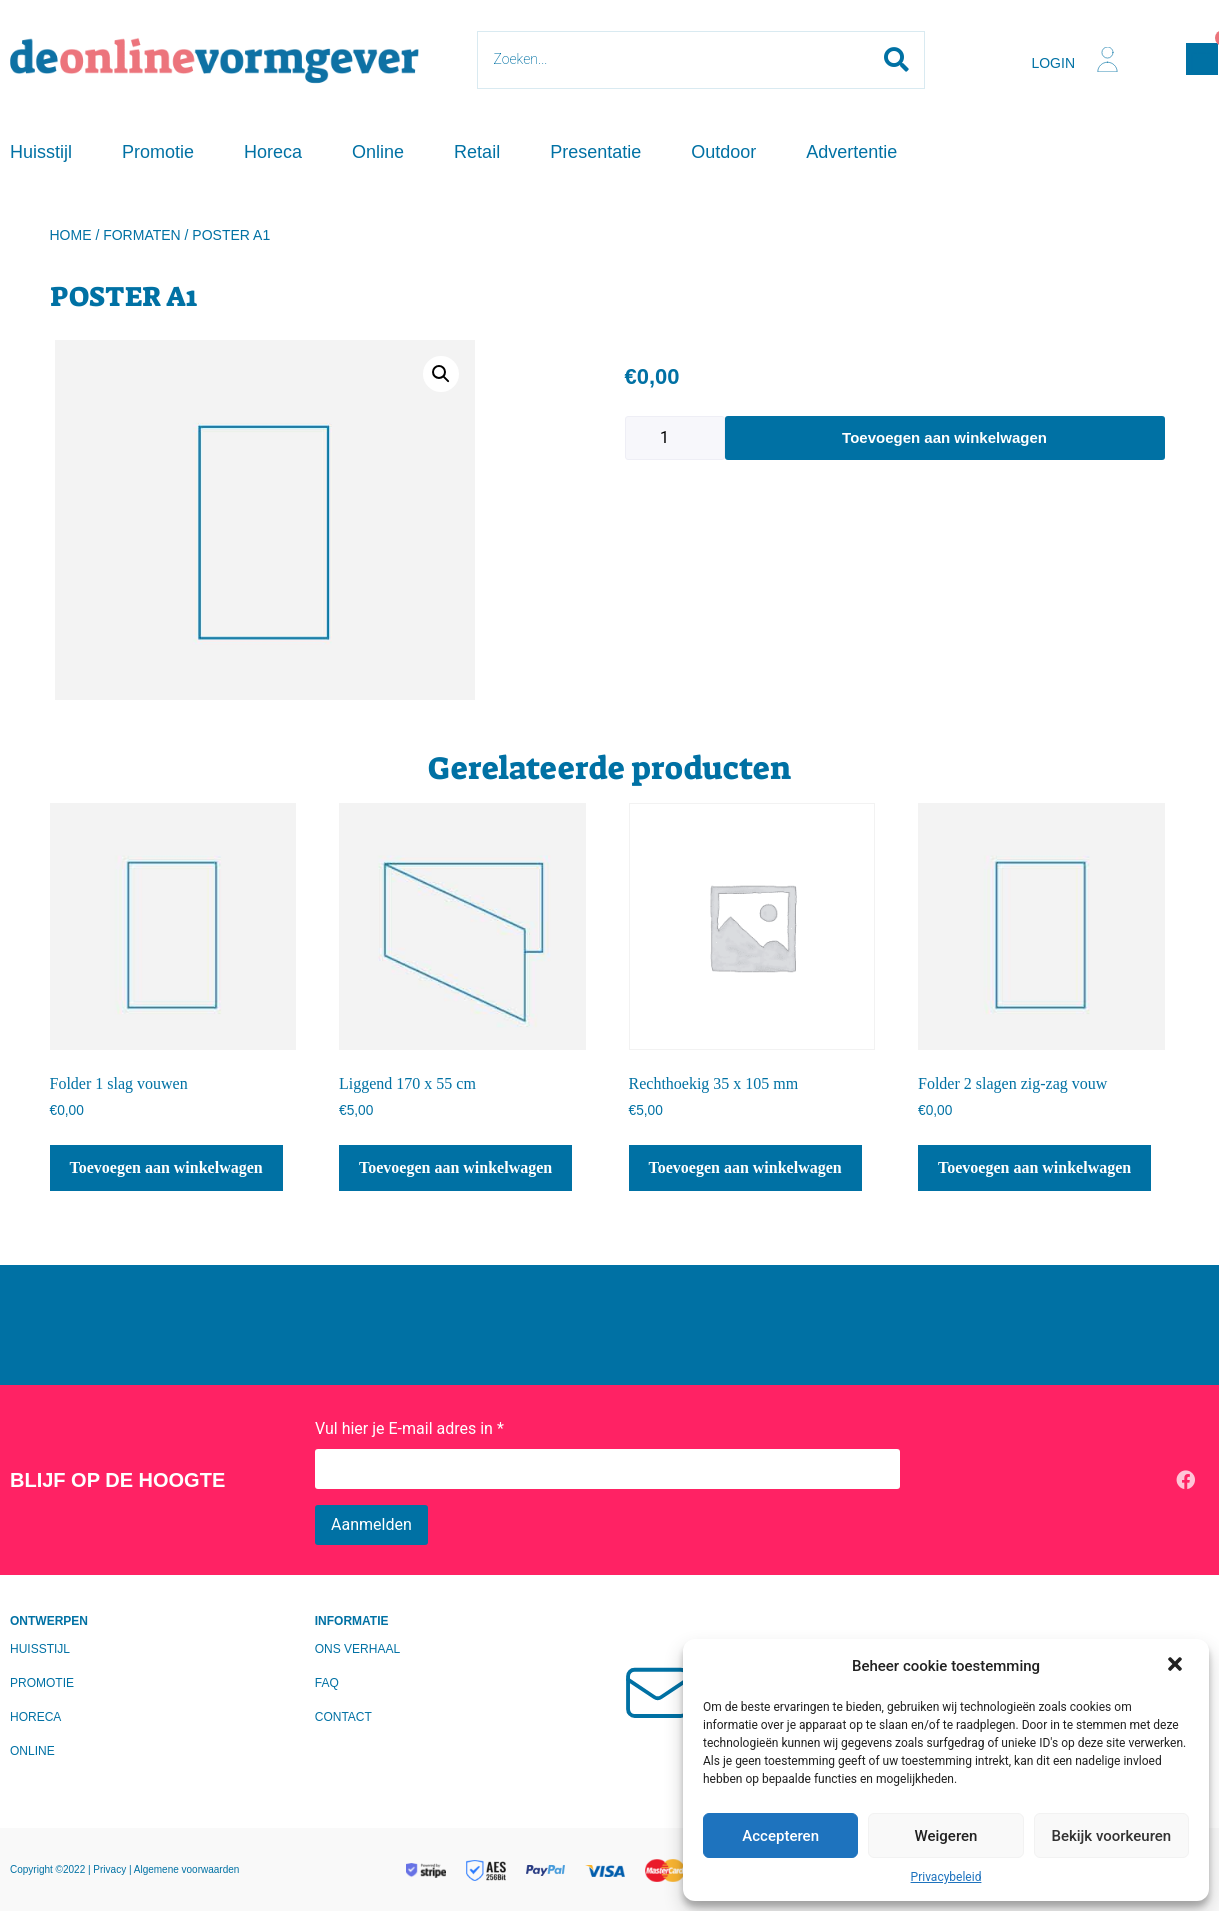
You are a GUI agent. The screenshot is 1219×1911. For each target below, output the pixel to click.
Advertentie (851, 152)
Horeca (273, 152)
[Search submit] (896, 60)
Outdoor (723, 152)
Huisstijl (41, 152)
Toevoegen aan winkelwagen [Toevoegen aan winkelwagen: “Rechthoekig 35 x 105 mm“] (745, 1167)
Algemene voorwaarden (187, 1869)
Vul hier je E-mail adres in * (409, 1428)
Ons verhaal (357, 1649)
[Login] (1107, 59)
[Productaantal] (675, 438)
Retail (477, 152)
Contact (343, 1717)
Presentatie (595, 152)
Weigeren (946, 1836)
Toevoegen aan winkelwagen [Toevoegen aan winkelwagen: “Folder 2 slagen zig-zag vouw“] (1034, 1167)
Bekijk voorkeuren (1111, 1836)
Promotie (158, 152)
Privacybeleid (946, 1877)
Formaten (142, 235)
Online (378, 152)
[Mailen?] (662, 1691)
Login (1053, 63)
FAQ (327, 1683)
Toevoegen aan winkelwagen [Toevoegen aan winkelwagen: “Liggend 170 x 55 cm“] (455, 1167)
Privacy (111, 1869)
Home (71, 235)
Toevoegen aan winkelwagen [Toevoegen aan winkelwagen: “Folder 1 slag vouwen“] (166, 1167)
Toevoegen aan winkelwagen (944, 437)
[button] (1177, 1666)
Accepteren (780, 1836)
